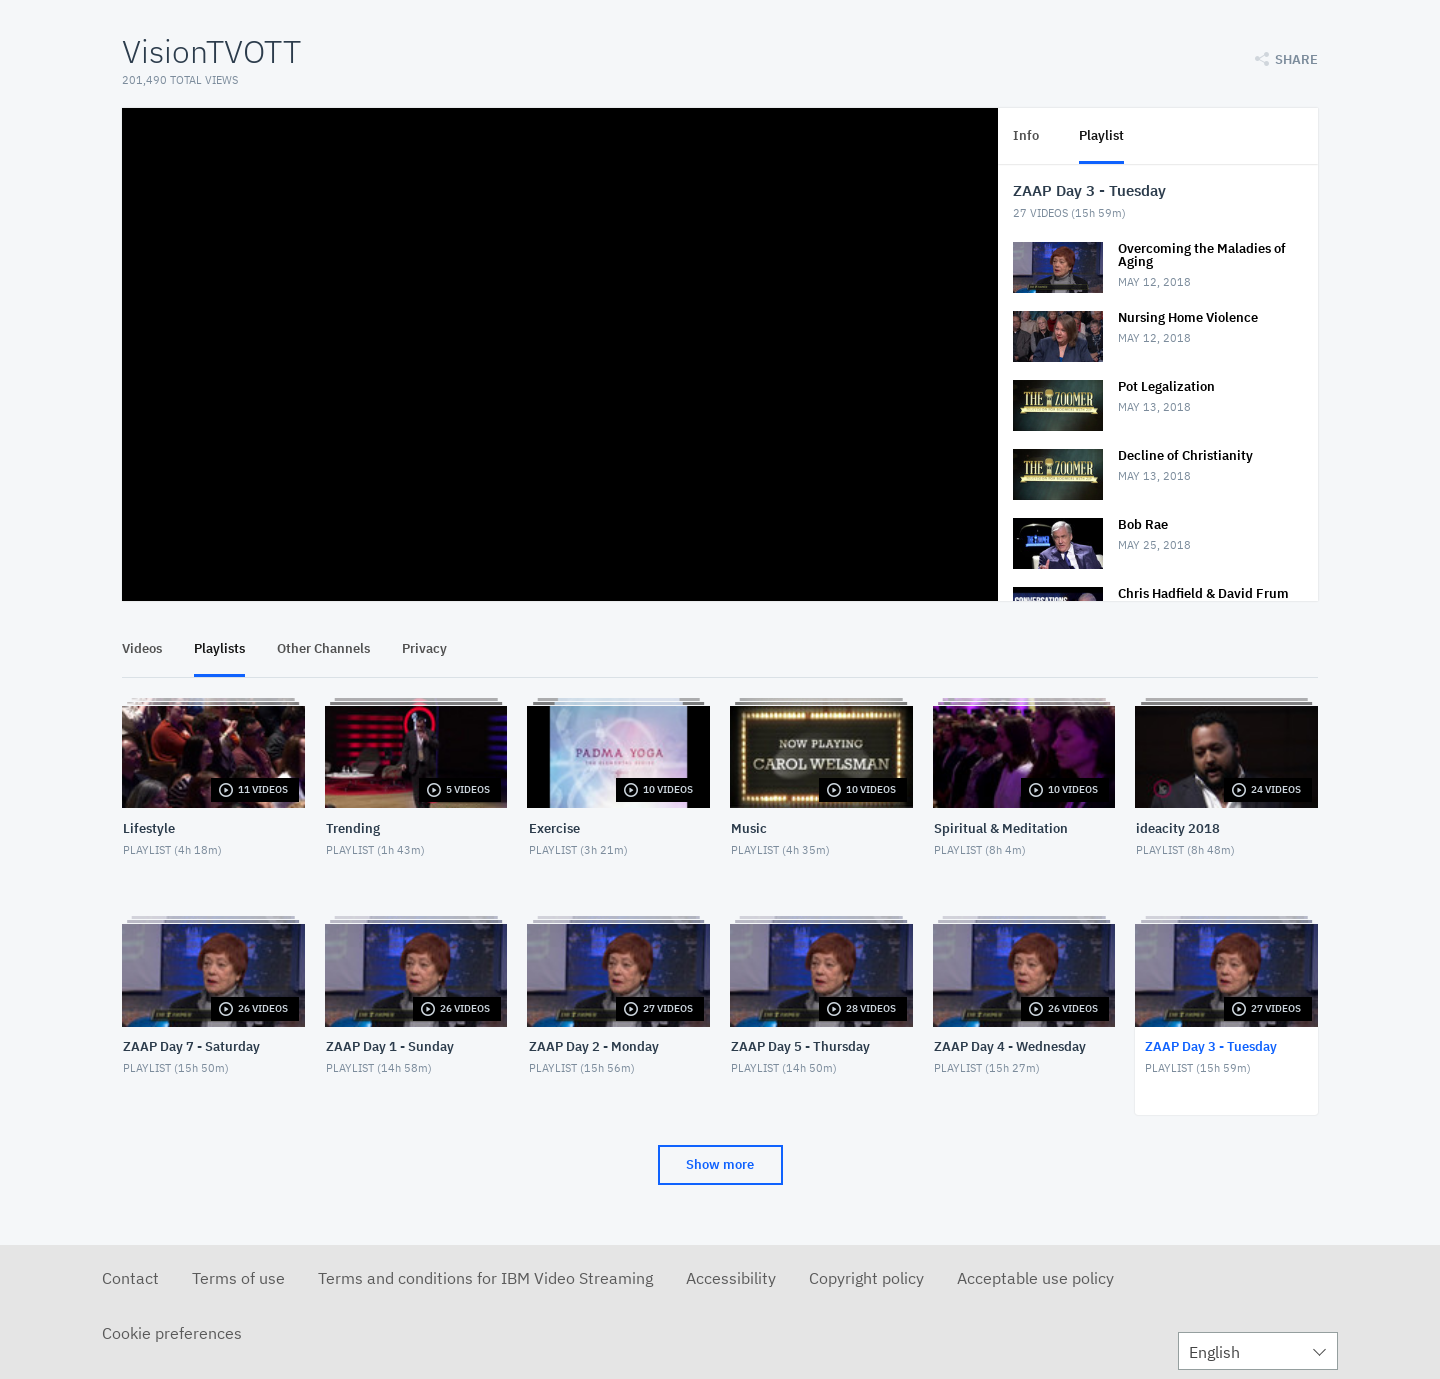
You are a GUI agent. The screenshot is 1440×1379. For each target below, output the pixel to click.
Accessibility (731, 1278)
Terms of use (238, 1278)
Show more (720, 1164)
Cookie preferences (172, 1333)
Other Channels (323, 648)
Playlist (1101, 135)
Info (1026, 135)
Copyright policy (866, 1278)
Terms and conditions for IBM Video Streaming (485, 1278)
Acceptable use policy (1035, 1278)
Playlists (219, 648)
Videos (142, 648)
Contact (130, 1278)
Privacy (424, 648)
